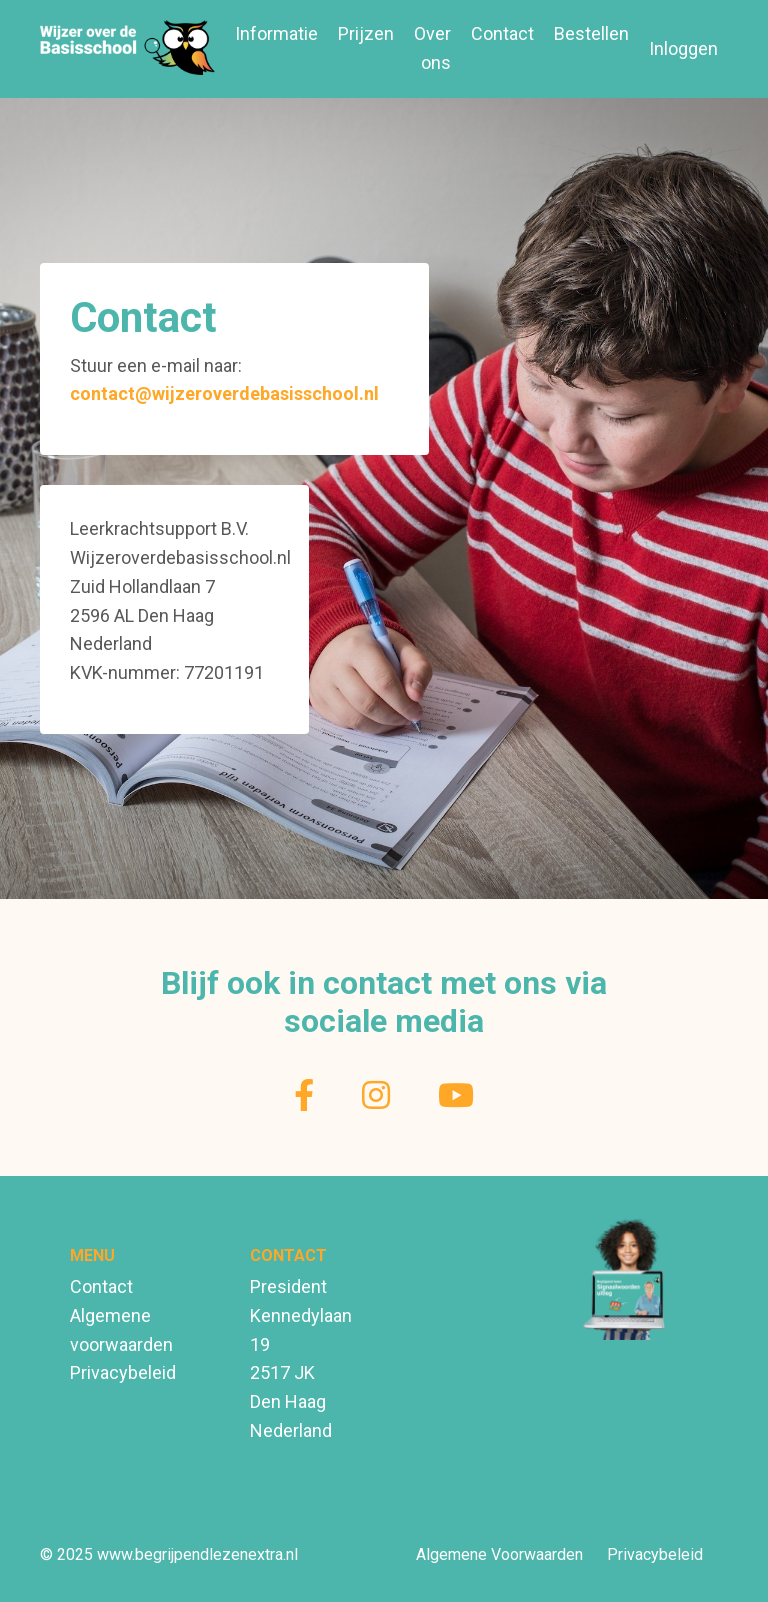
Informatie (276, 33)
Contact (502, 33)
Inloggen (683, 48)
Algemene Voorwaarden (499, 1554)
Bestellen (591, 33)
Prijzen (366, 33)
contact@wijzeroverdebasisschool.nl (224, 393)
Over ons (432, 48)
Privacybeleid (123, 1372)
